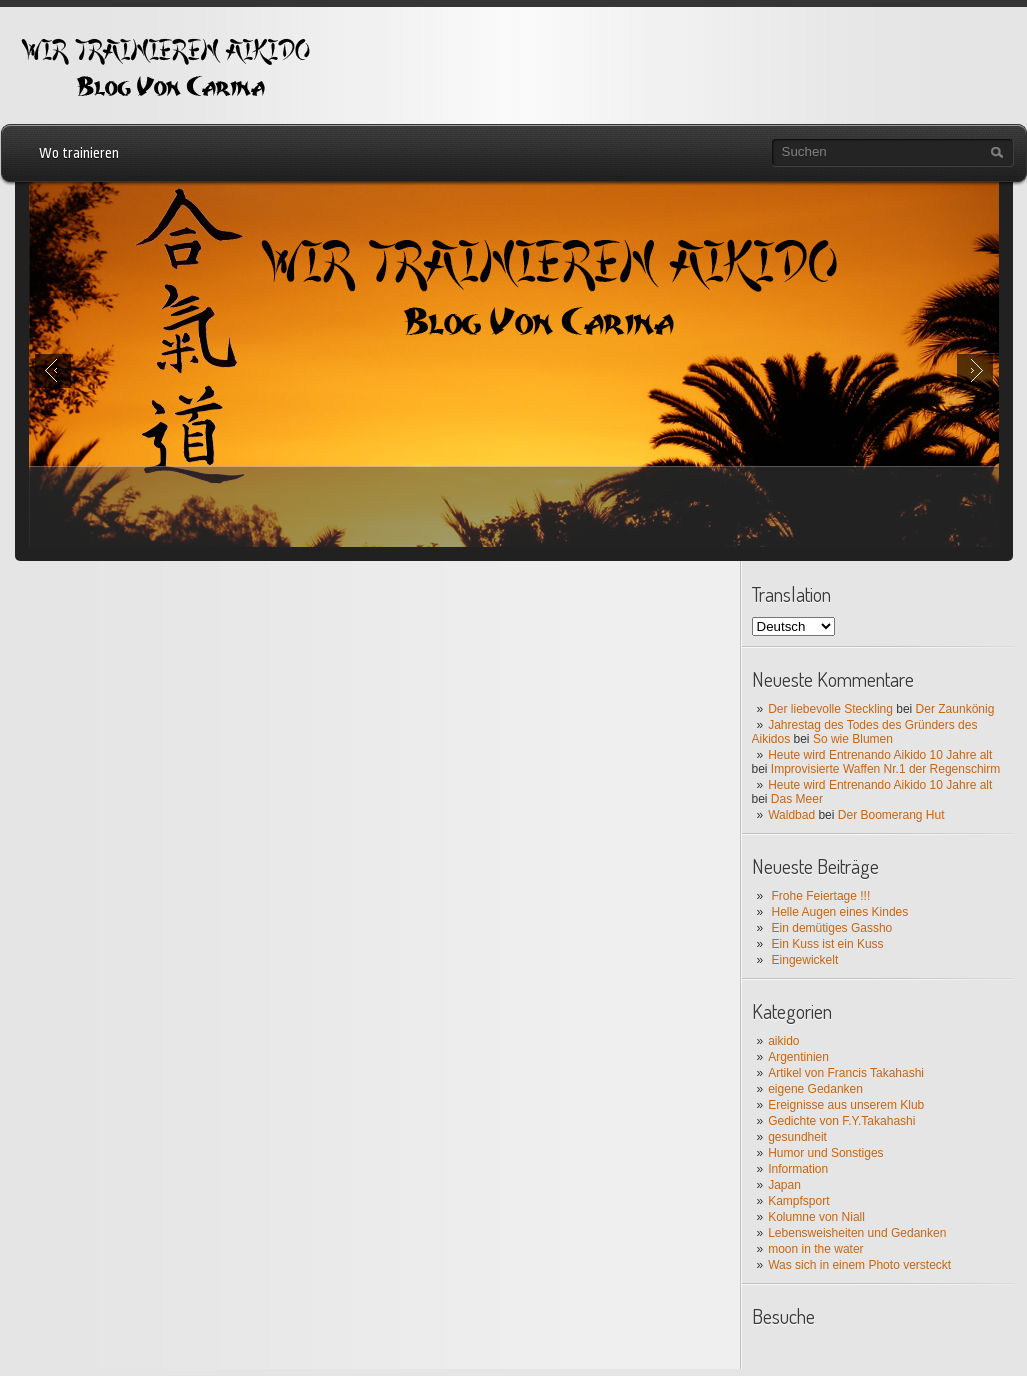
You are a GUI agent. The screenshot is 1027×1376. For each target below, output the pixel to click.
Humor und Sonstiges (825, 1153)
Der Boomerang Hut (891, 815)
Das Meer (797, 799)
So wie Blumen (853, 739)
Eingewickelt (805, 960)
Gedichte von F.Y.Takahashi (841, 1121)
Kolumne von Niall (816, 1217)
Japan (784, 1185)
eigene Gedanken (815, 1089)
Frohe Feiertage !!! (821, 896)
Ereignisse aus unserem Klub (846, 1105)
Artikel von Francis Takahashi (846, 1073)
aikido (783, 1041)
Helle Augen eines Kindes (840, 912)
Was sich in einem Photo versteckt (859, 1265)
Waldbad (791, 815)
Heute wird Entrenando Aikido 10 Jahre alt (880, 755)
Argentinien (798, 1057)
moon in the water (815, 1249)
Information (798, 1169)
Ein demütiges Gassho (832, 928)
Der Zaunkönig (955, 709)
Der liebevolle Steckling (830, 709)
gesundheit (797, 1137)
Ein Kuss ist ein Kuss (828, 944)
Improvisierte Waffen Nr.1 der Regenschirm (885, 769)
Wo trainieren (79, 153)
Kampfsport (798, 1201)
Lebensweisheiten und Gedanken (857, 1233)
